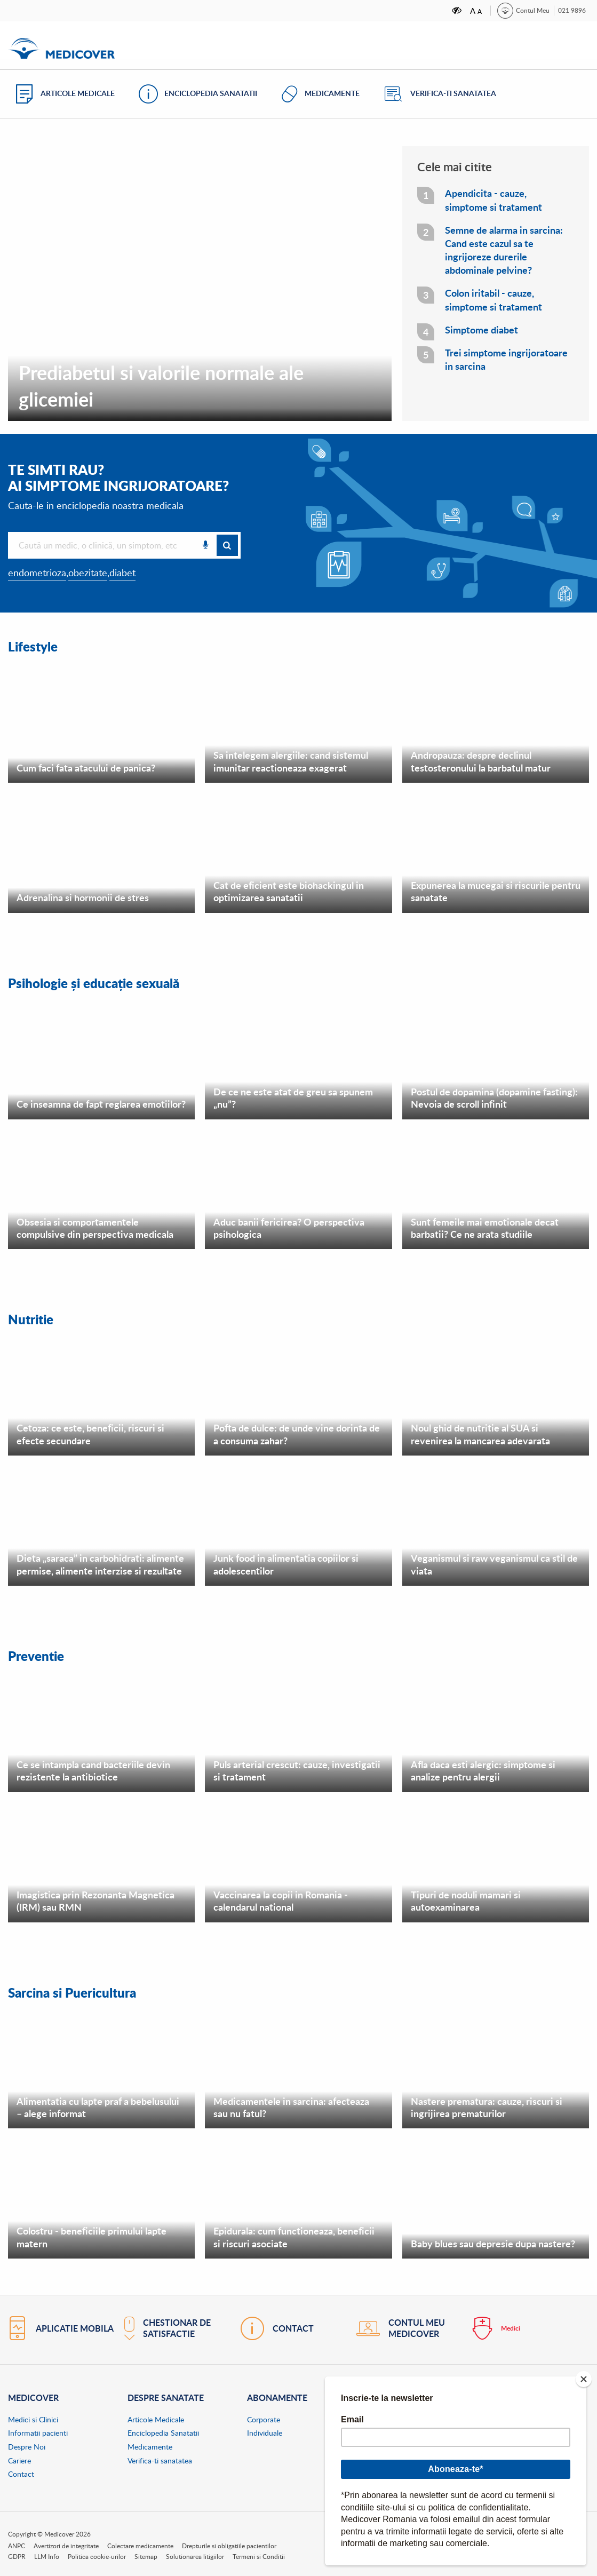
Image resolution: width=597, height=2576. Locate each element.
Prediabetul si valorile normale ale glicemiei (161, 385)
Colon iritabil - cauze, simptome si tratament (493, 300)
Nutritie (33, 1317)
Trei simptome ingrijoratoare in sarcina (506, 359)
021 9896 (572, 10)
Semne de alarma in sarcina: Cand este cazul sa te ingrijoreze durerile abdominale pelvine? (504, 250)
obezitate (87, 572)
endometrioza (37, 572)
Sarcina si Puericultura (78, 1990)
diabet (122, 572)
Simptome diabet (481, 330)
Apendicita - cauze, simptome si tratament (493, 200)
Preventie (38, 1654)
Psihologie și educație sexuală (101, 982)
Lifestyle (35, 646)
